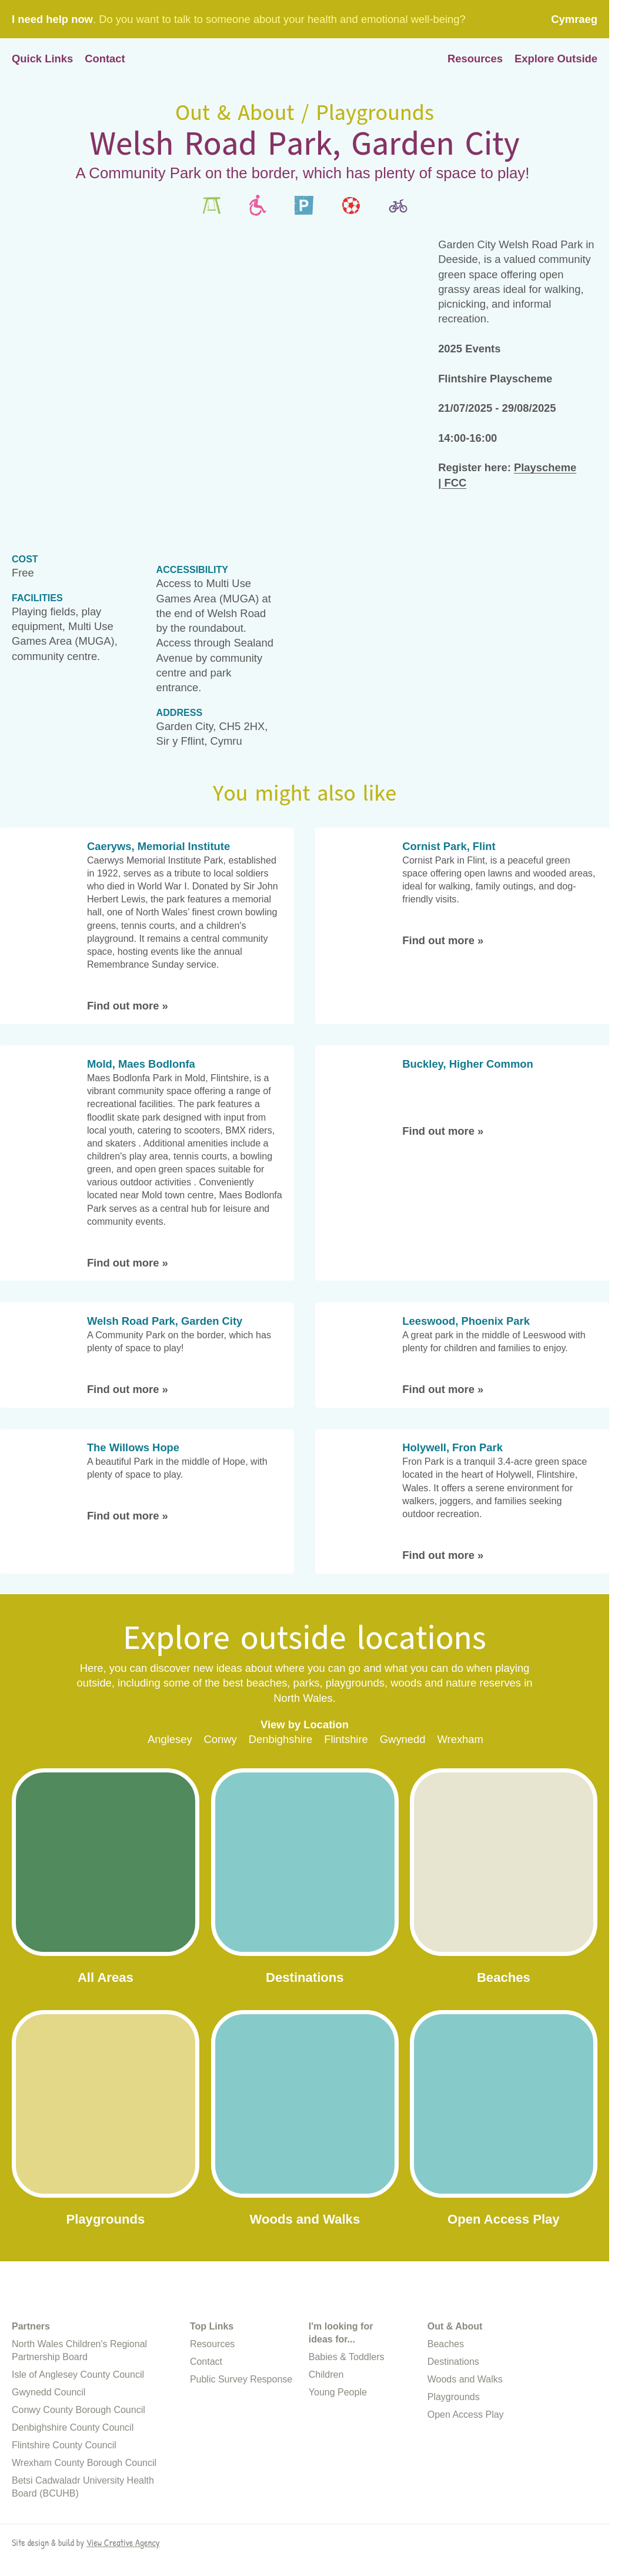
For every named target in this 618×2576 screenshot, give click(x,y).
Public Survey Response (241, 2465)
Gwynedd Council (48, 2478)
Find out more (127, 1005)
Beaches (445, 2430)
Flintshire (346, 1739)
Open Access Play (465, 2500)
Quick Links (42, 58)
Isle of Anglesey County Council (78, 2460)
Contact (105, 58)
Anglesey (170, 1739)
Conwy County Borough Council (78, 2496)
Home (304, 58)
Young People (338, 2478)
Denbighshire (280, 1739)
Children (326, 2460)
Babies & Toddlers (347, 2443)
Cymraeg (574, 19)
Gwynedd (403, 1739)
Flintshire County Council (64, 2531)
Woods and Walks (465, 2465)
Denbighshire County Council (72, 2513)
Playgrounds (453, 2483)
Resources (475, 58)
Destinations (453, 2447)
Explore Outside (556, 58)
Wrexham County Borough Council (84, 2549)
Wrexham (460, 1739)
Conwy (220, 1739)
